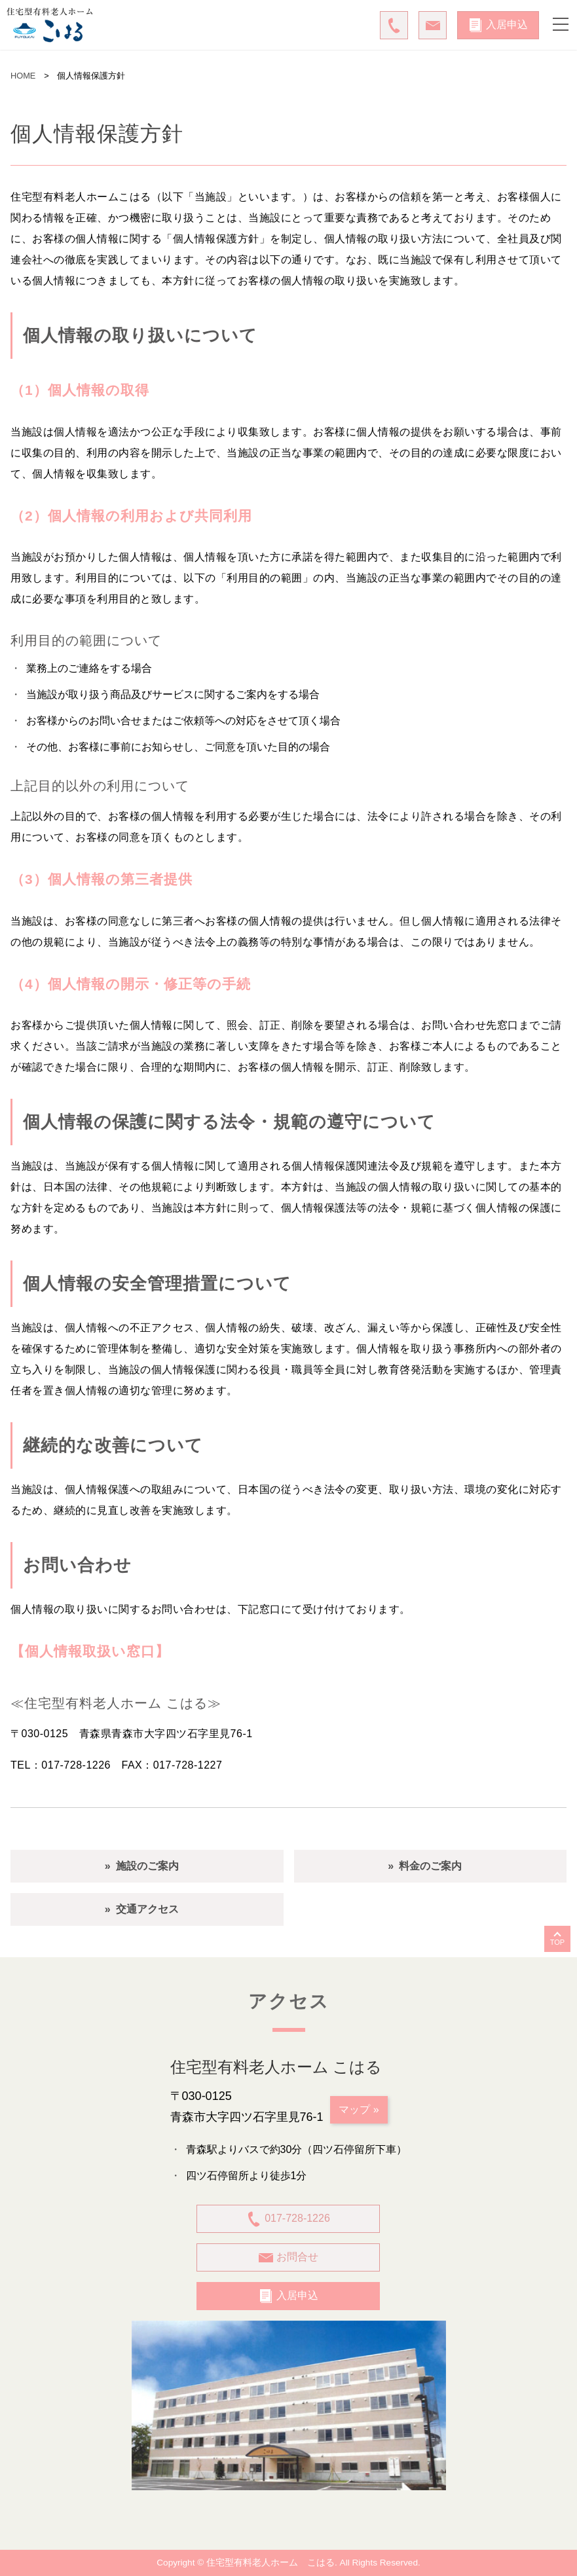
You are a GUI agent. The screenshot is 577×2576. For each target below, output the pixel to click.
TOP (557, 1942)
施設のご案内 (147, 1865)
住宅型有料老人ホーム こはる (270, 2562)
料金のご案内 (430, 1865)
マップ (354, 2109)
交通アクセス (147, 1909)
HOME (22, 76)
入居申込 (498, 25)
